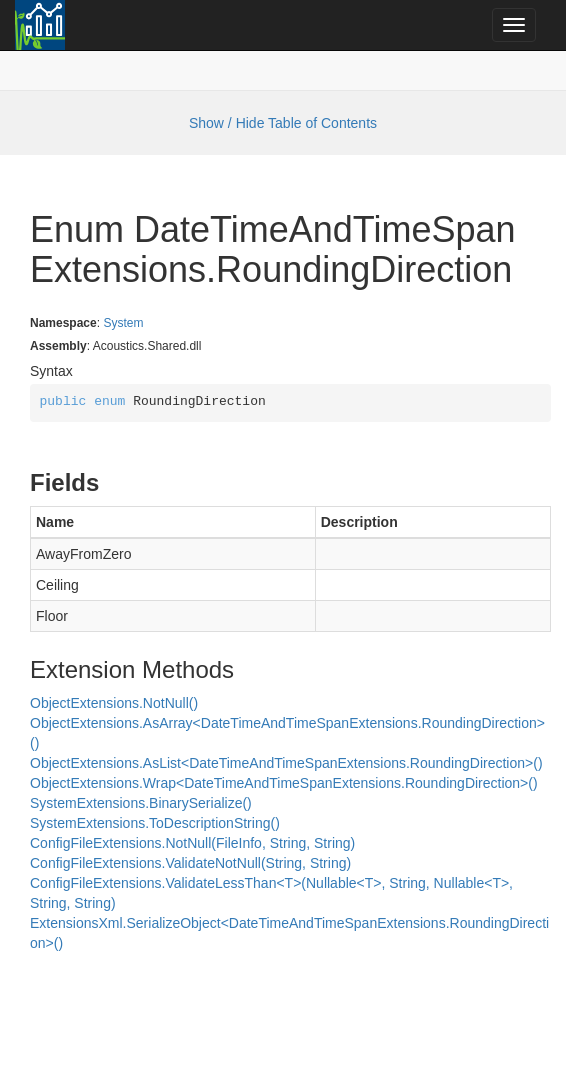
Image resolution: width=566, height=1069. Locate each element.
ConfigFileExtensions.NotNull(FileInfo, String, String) (192, 843)
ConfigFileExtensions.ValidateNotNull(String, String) (190, 863)
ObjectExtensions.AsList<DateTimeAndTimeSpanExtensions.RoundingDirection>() (286, 763)
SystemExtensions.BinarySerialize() (141, 803)
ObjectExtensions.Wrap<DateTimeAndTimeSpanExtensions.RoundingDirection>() (284, 783)
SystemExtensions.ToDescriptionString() (155, 823)
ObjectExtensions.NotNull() (114, 703)
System (123, 323)
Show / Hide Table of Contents (283, 123)
